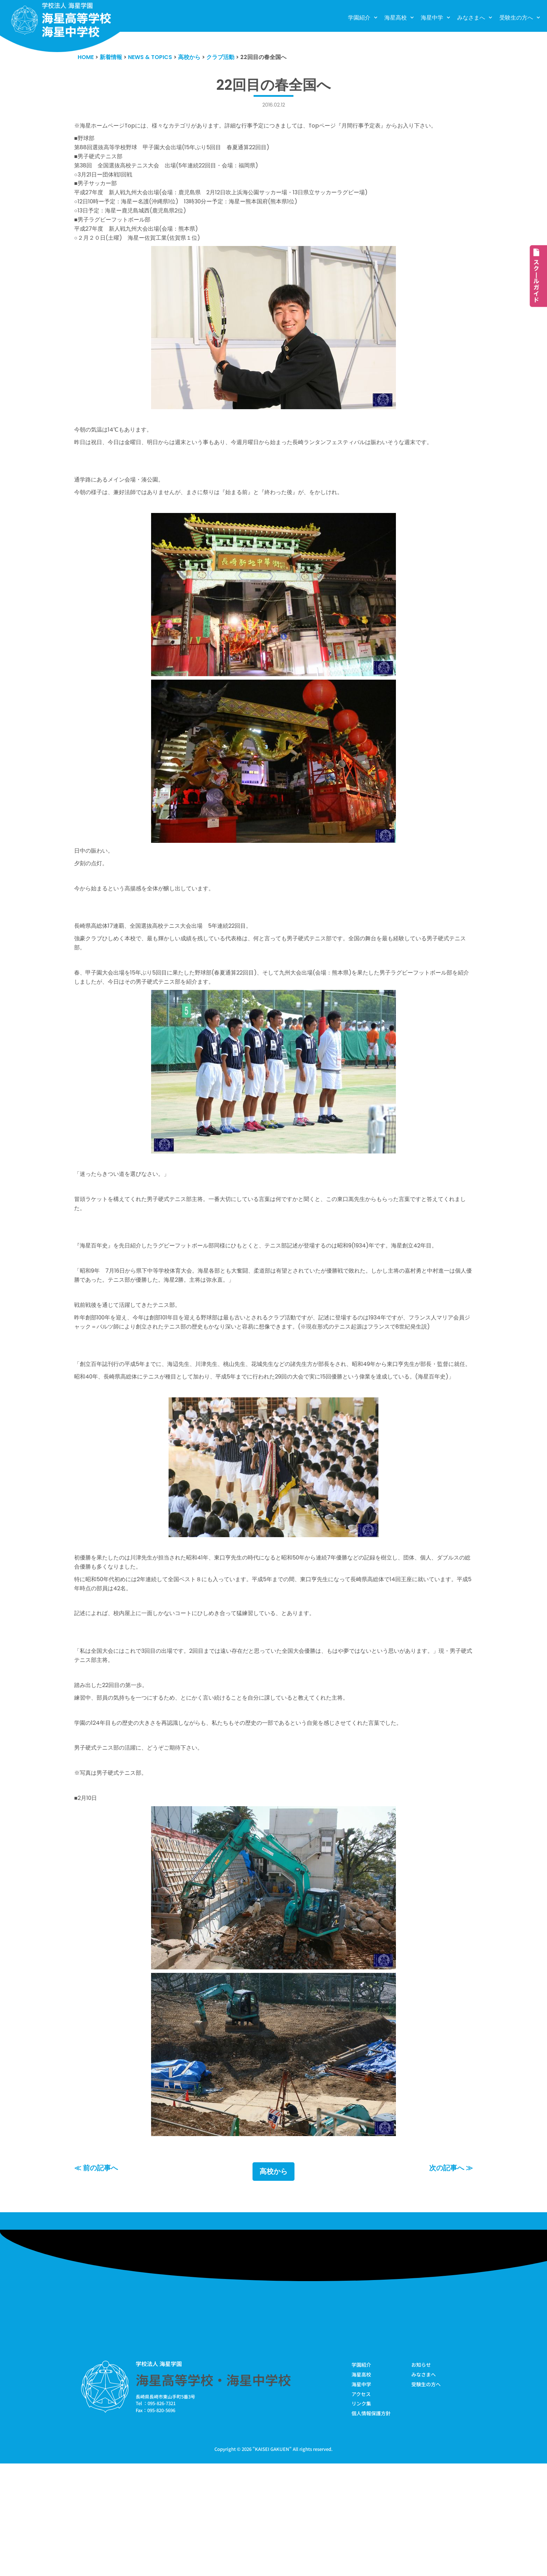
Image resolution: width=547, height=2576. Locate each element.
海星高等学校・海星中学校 (213, 2490)
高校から (273, 2281)
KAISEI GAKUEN (272, 2561)
